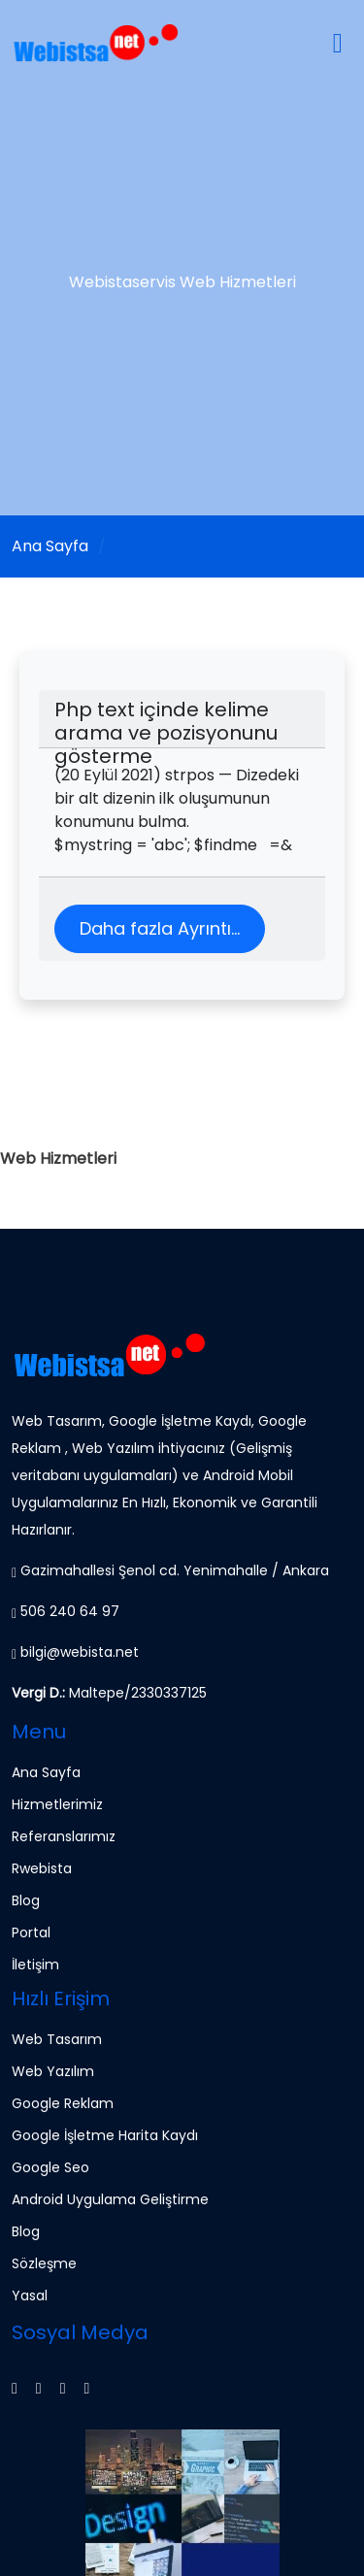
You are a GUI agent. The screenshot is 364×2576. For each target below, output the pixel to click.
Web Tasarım (57, 2039)
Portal (31, 1932)
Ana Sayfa (50, 546)
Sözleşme (44, 2263)
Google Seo (50, 2167)
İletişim (35, 1964)
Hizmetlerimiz (57, 1804)
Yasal (30, 2295)
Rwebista (42, 1868)
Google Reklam (63, 2103)
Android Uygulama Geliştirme (110, 2199)
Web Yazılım (53, 2071)
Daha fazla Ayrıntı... (160, 928)
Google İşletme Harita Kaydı (105, 2135)
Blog (26, 1900)
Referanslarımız (64, 1836)
